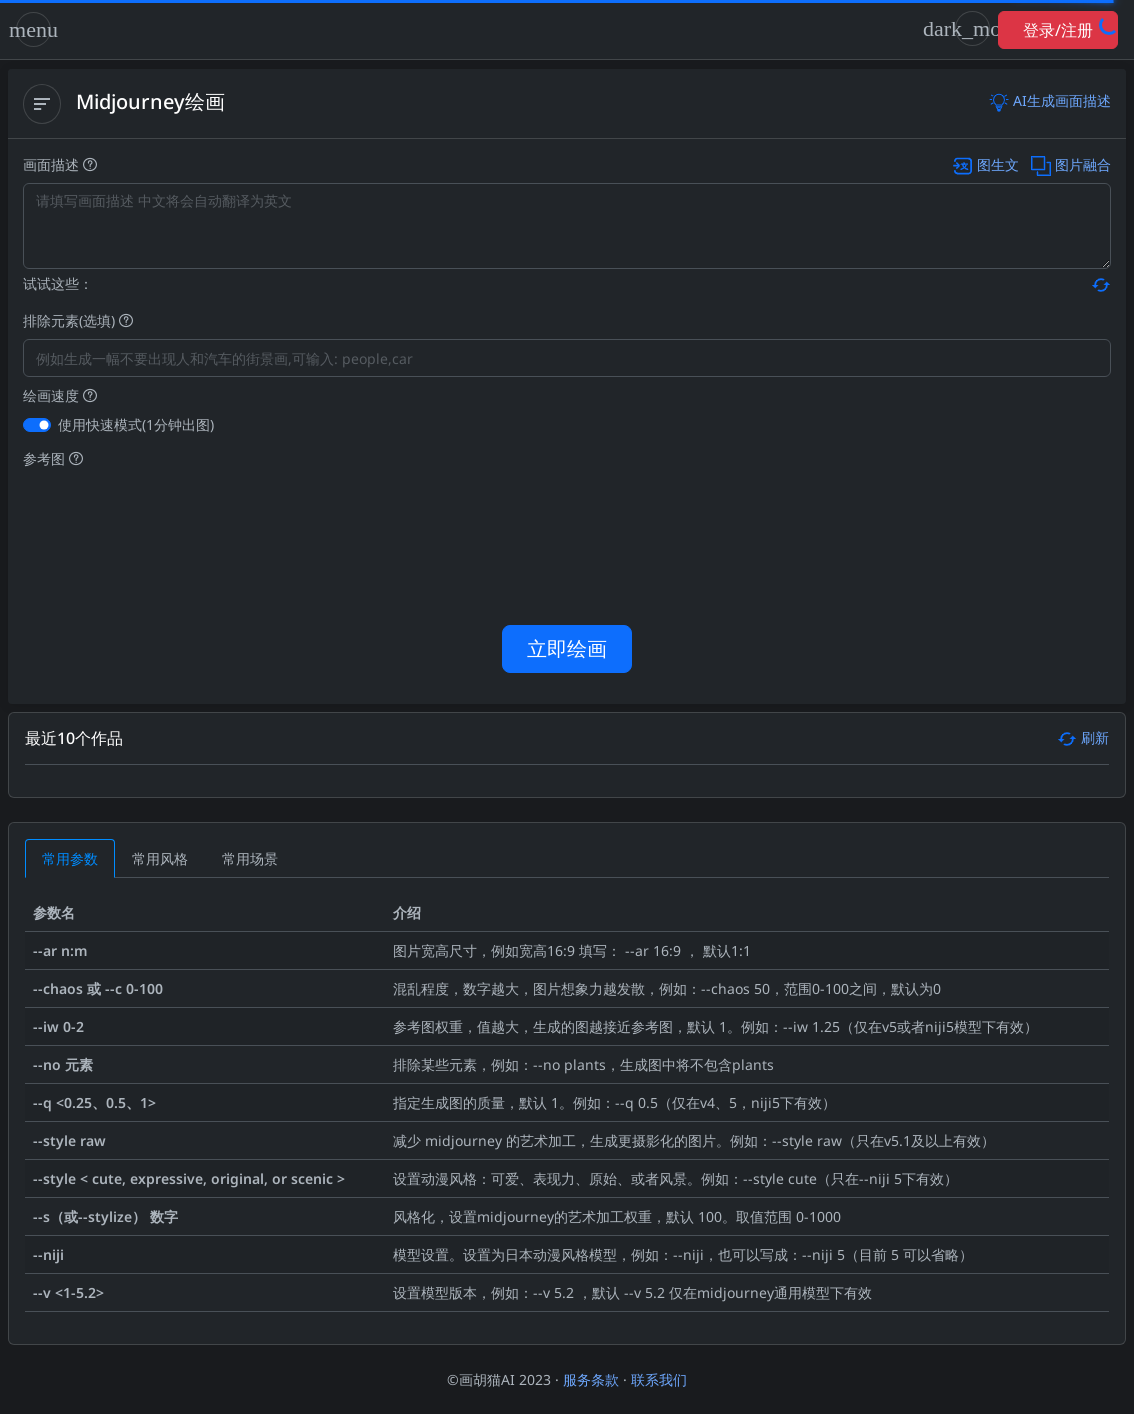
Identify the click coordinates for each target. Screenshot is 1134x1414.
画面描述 (567, 164)
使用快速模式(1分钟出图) (136, 424)
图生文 (986, 164)
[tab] (70, 858)
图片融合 (1069, 164)
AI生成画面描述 (1050, 100)
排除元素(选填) (78, 320)
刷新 (1083, 737)
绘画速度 (60, 395)
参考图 (53, 458)
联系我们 (659, 1379)
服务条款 (591, 1379)
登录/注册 (1058, 30)
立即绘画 (567, 648)
